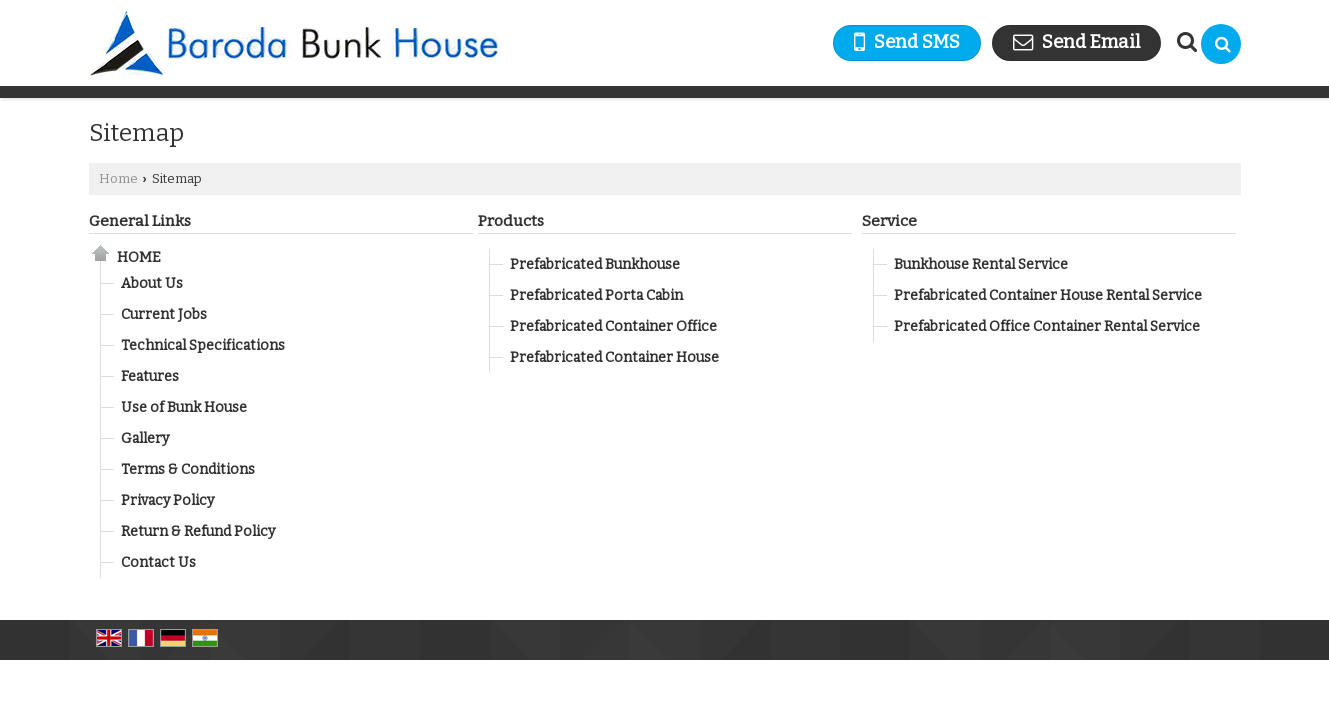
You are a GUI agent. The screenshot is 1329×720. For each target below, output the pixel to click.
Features (150, 376)
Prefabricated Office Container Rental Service (1047, 326)
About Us (152, 283)
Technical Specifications (203, 345)
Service (889, 221)
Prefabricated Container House (614, 357)
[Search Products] (1184, 42)
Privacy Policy (167, 500)
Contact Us (158, 562)
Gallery (145, 438)
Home (118, 178)
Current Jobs (164, 314)
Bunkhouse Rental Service (981, 264)
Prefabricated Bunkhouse (595, 264)
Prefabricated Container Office (613, 326)
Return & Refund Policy (198, 531)
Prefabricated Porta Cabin (596, 295)
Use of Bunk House (184, 407)
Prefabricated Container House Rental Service (1048, 295)
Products (511, 221)
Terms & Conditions (188, 469)
